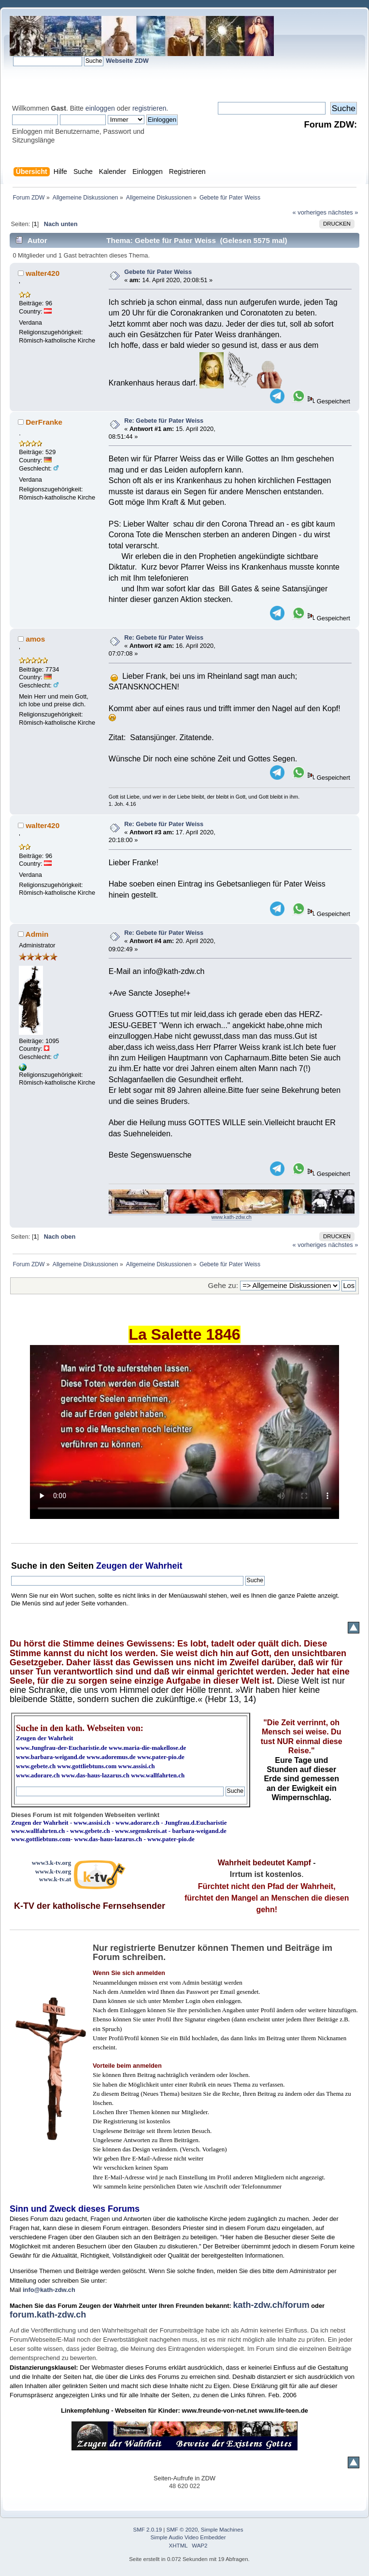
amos (35, 639)
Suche (24, 1566)
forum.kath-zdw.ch (48, 2314)
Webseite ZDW (127, 60)
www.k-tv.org (53, 1871)
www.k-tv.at (55, 1879)
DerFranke (44, 422)
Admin (37, 934)
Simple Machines (222, 2530)
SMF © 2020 (182, 2530)
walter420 (42, 273)
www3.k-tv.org (51, 1862)
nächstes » (343, 212)
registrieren (149, 108)
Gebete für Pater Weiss (158, 271)
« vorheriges (309, 212)
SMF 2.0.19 (147, 2530)
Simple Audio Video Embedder (188, 2537)
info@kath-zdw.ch (49, 2289)
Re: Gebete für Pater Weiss (163, 420)
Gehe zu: (223, 1285)
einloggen (100, 108)
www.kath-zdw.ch (232, 1217)
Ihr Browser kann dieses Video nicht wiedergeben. (184, 1432)
